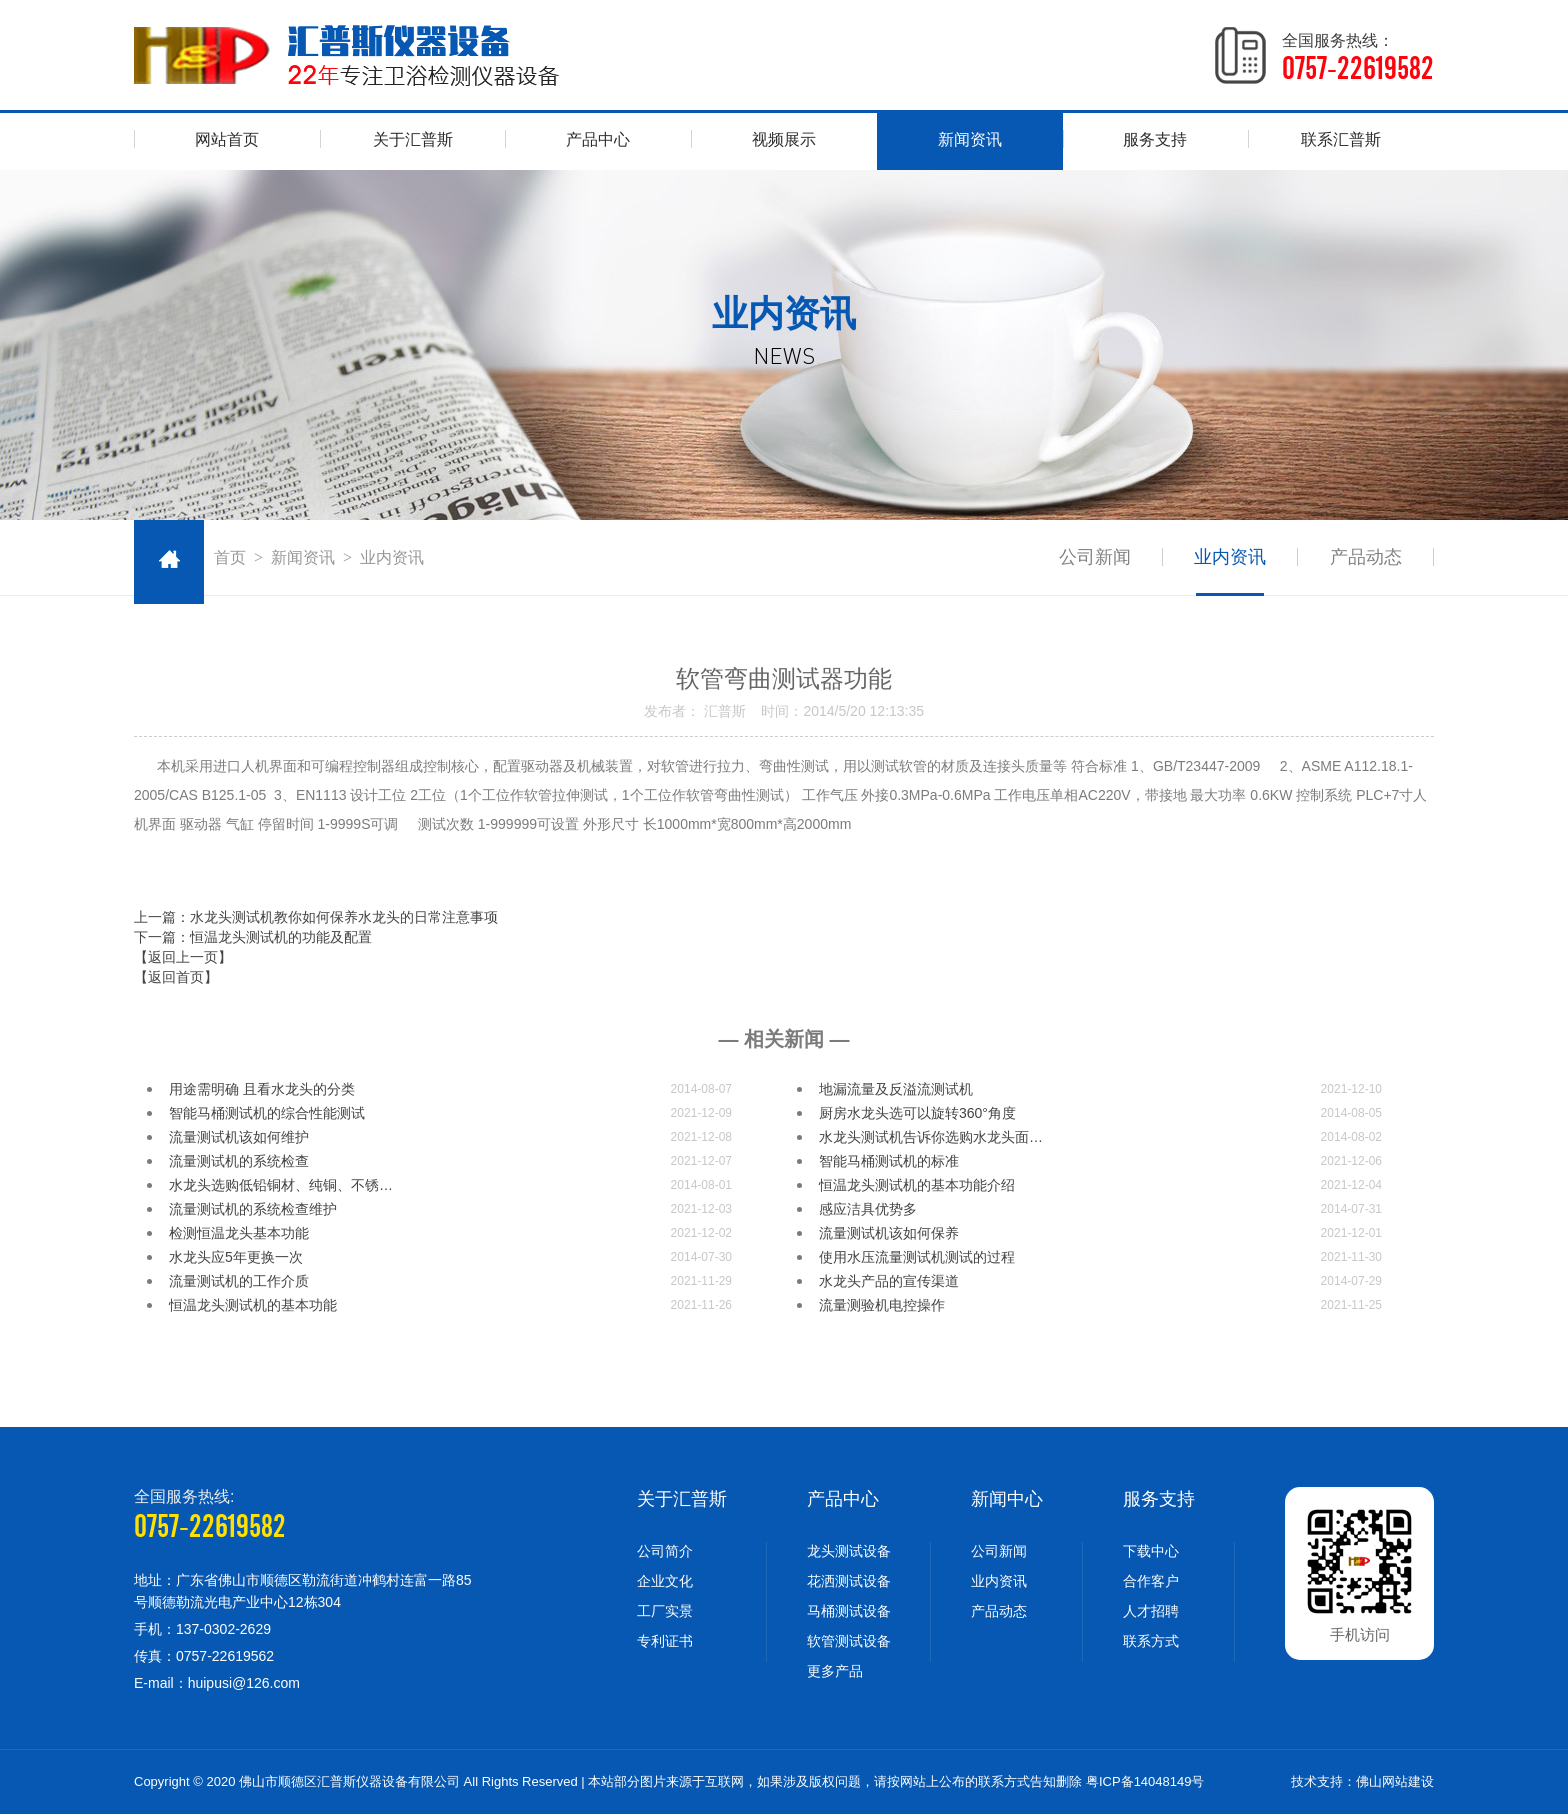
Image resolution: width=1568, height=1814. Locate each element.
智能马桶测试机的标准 (889, 1161)
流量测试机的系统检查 (239, 1161)
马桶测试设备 (849, 1611)
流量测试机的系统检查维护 (253, 1209)
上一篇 (316, 917)
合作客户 (1151, 1581)
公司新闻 (1094, 557)
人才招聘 (1151, 1611)
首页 (230, 557)
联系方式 (1151, 1641)
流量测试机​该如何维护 (239, 1137)
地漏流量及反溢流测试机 (896, 1089)
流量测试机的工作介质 (239, 1281)
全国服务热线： (1358, 58)
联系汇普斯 (1341, 139)
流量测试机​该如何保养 (889, 1233)
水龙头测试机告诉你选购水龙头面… (931, 1137)
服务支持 (1155, 139)
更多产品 (835, 1671)
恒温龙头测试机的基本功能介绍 (917, 1185)
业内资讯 (1230, 557)
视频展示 (784, 139)
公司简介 (665, 1551)
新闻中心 (1007, 1499)
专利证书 (665, 1641)
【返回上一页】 (183, 957)
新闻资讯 (970, 139)
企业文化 (665, 1581)
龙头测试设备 (849, 1551)
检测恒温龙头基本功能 (239, 1233)
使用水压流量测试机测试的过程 (917, 1257)
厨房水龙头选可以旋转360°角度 (917, 1113)
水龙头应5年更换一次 (236, 1257)
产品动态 (1366, 557)
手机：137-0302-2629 (202, 1629)
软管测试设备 (849, 1641)
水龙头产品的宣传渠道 (889, 1281)
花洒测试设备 (849, 1581)
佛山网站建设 (1395, 1781)
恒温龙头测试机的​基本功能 (253, 1305)
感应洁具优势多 (868, 1209)
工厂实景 (665, 1611)
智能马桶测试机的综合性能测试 (267, 1113)
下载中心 (1151, 1551)
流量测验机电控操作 (882, 1305)
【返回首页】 (176, 977)
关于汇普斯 (413, 139)
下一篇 (253, 937)
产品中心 (598, 139)
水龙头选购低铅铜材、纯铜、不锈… (281, 1185)
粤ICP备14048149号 (1145, 1781)
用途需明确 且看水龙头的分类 (262, 1089)
